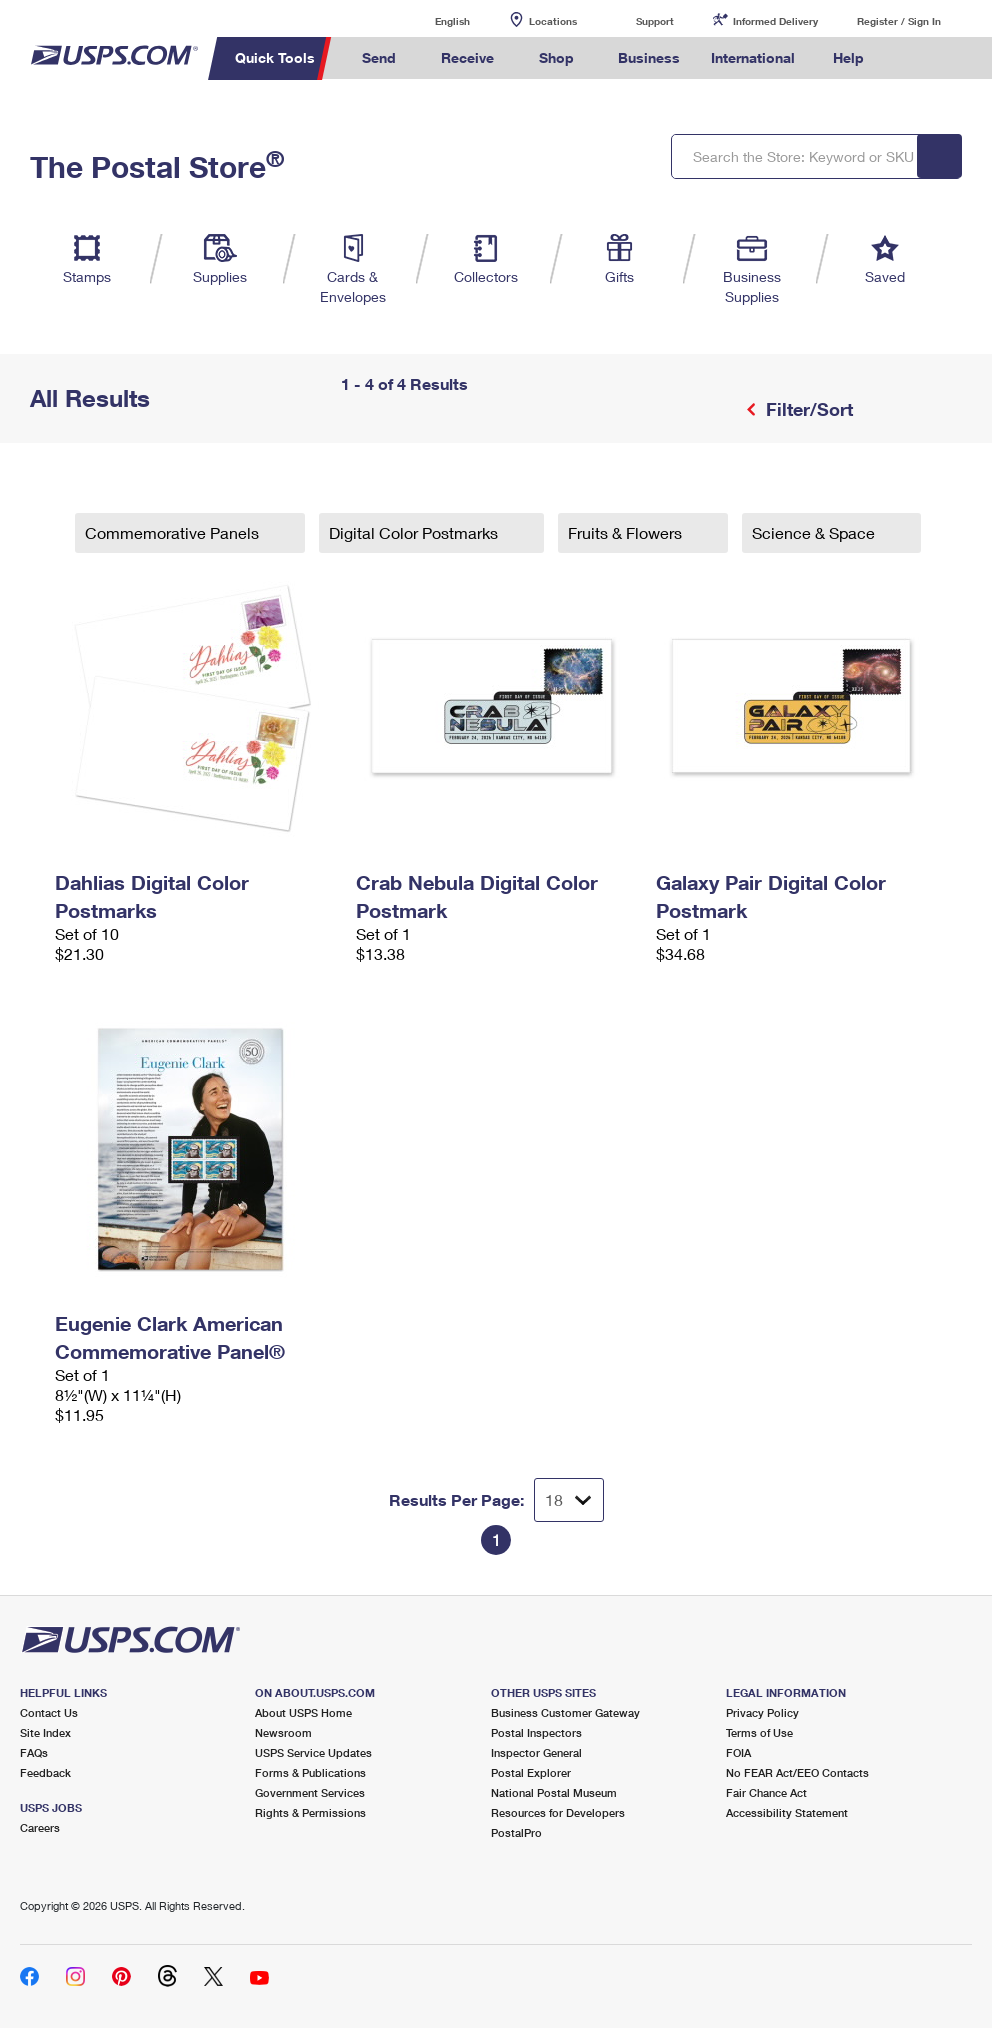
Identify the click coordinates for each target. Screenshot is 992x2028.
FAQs (34, 1752)
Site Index (45, 1732)
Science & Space (815, 532)
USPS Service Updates (313, 1752)
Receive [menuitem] (467, 57)
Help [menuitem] (848, 57)
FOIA (738, 1752)
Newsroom (283, 1732)
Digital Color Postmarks (415, 532)
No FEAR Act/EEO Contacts (797, 1772)
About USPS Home (303, 1712)
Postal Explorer (531, 1772)
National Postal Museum (554, 1792)
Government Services (310, 1792)
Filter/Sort (807, 409)
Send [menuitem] (379, 57)
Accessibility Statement (787, 1812)
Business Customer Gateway (565, 1712)
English (432, 20)
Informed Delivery (775, 21)
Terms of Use (759, 1732)
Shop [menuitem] (556, 57)
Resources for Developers (558, 1812)
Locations (553, 21)
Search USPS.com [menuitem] (914, 58)
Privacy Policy (762, 1712)
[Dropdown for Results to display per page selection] (569, 1500)
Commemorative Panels (174, 532)
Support (655, 21)
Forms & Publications (310, 1772)
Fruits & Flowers (627, 532)
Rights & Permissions (310, 1812)
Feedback (45, 1772)
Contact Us (49, 1712)
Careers (40, 1827)
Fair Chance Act (766, 1792)
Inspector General (536, 1752)
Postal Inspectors (536, 1732)
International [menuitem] (753, 57)
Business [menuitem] (649, 57)
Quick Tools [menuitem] (275, 57)
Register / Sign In (899, 21)
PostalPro (516, 1832)
